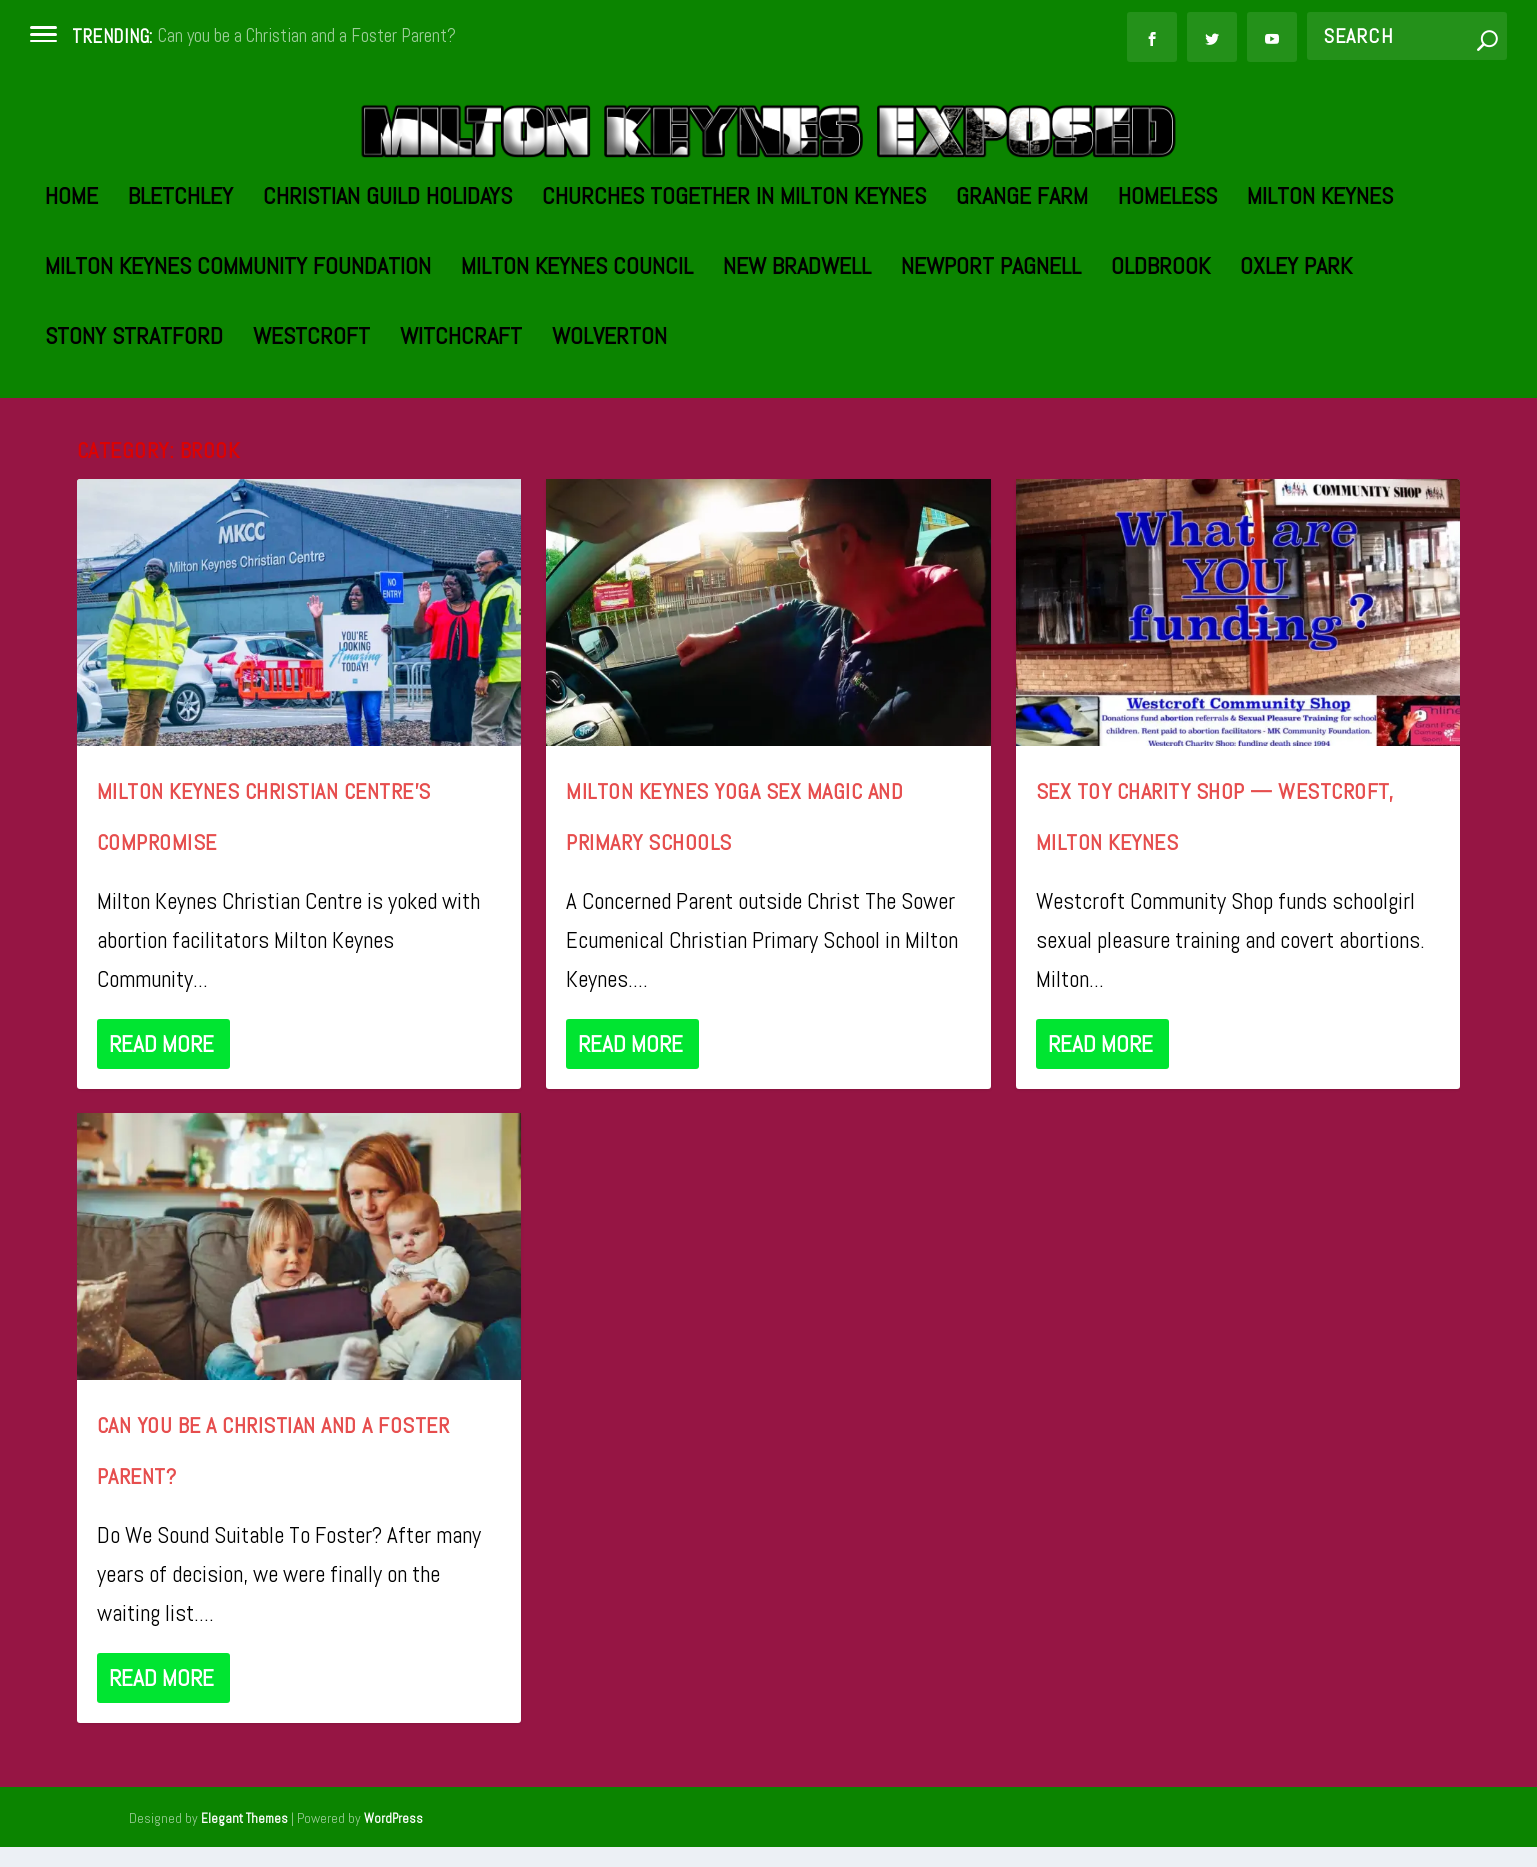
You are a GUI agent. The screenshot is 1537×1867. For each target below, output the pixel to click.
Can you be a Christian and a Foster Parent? (307, 35)
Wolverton (609, 430)
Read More (161, 1135)
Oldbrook (1160, 360)
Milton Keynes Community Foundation (238, 360)
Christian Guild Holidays (387, 290)
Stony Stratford (134, 430)
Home (71, 290)
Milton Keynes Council (577, 360)
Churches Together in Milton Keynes (734, 290)
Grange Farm (1022, 290)
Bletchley (180, 290)
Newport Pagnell (991, 360)
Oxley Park (1296, 360)
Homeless (1167, 290)
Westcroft (311, 430)
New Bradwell (797, 360)
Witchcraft (461, 430)
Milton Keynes (1320, 290)
